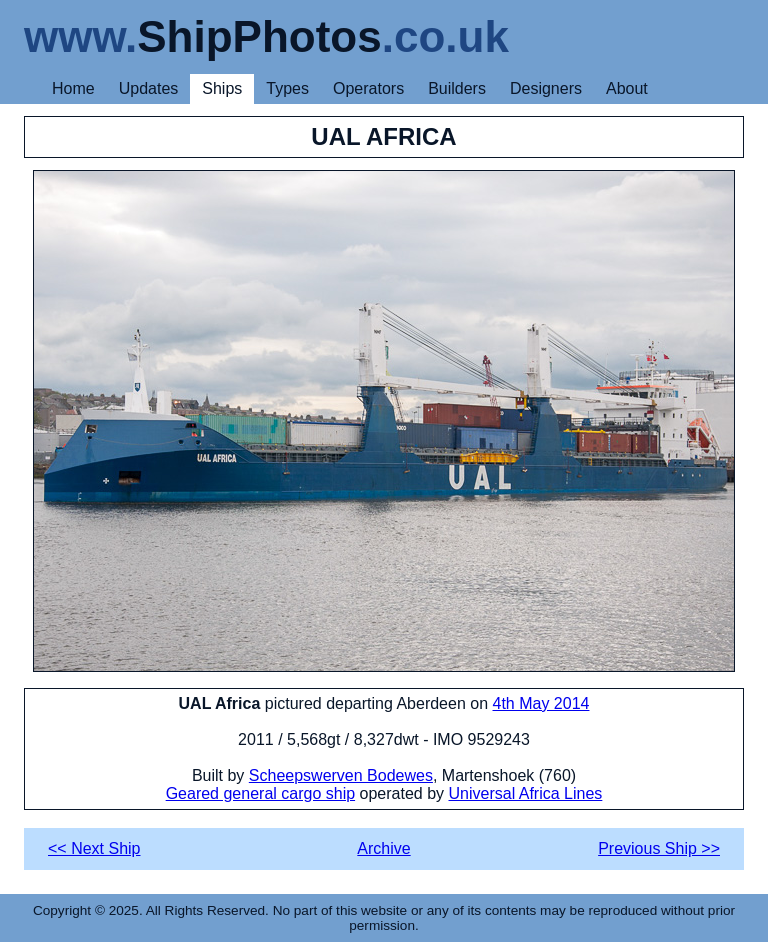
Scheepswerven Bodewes (341, 775)
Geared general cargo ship (260, 793)
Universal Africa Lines (526, 793)
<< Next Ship (94, 848)
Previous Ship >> (659, 848)
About (627, 88)
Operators (368, 88)
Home (73, 88)
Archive (383, 848)
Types (287, 88)
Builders (457, 88)
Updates (149, 88)
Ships (222, 88)
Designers (546, 88)
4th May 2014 (541, 703)
